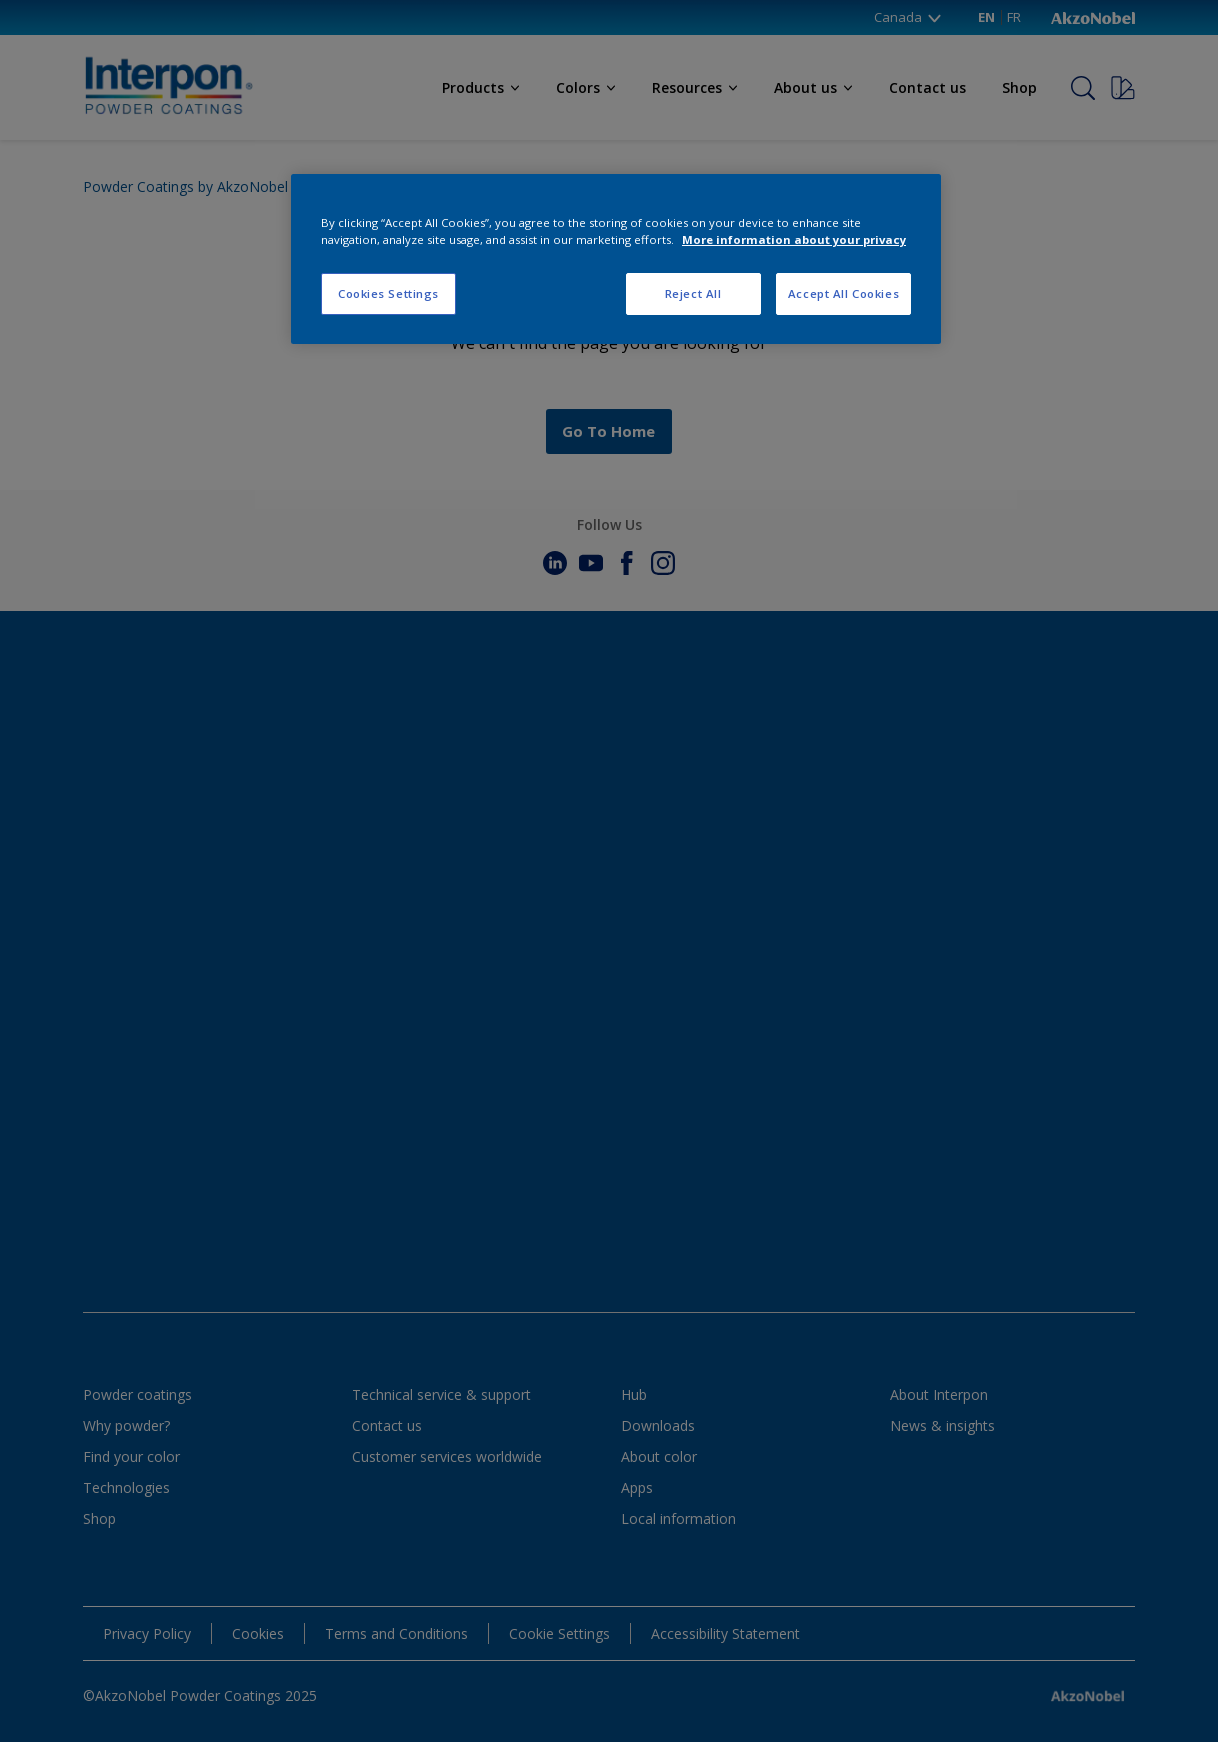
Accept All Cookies (843, 293)
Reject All (693, 293)
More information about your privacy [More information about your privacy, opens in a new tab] (794, 239)
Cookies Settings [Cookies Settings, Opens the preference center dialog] (388, 293)
